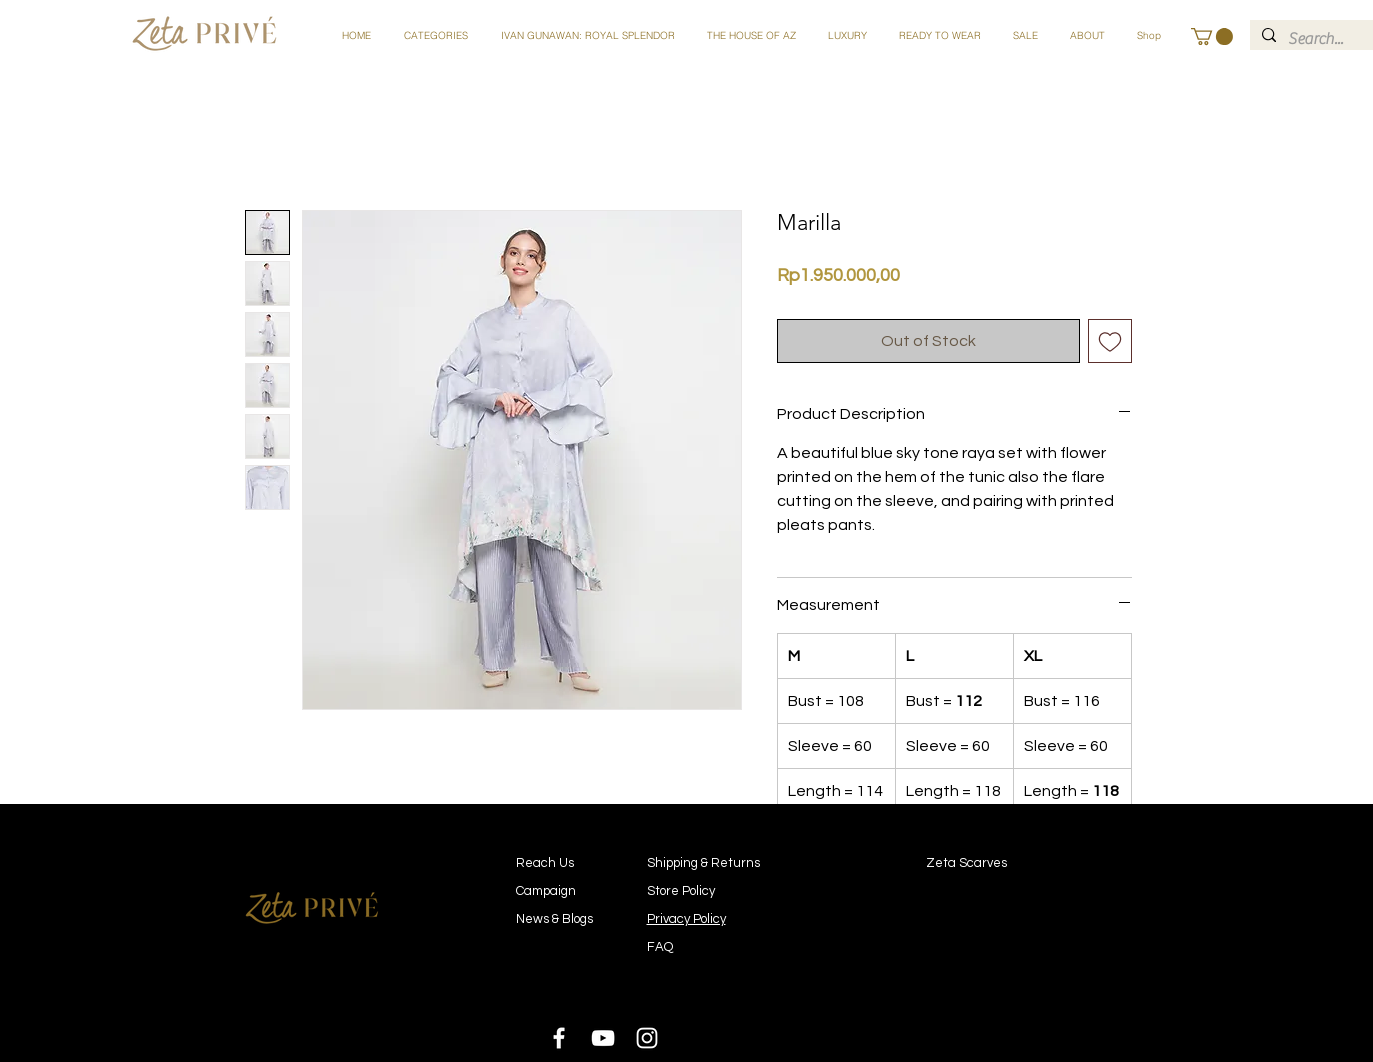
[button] (435, 35)
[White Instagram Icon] (647, 1038)
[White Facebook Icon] (559, 1038)
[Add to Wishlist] (1110, 341)
